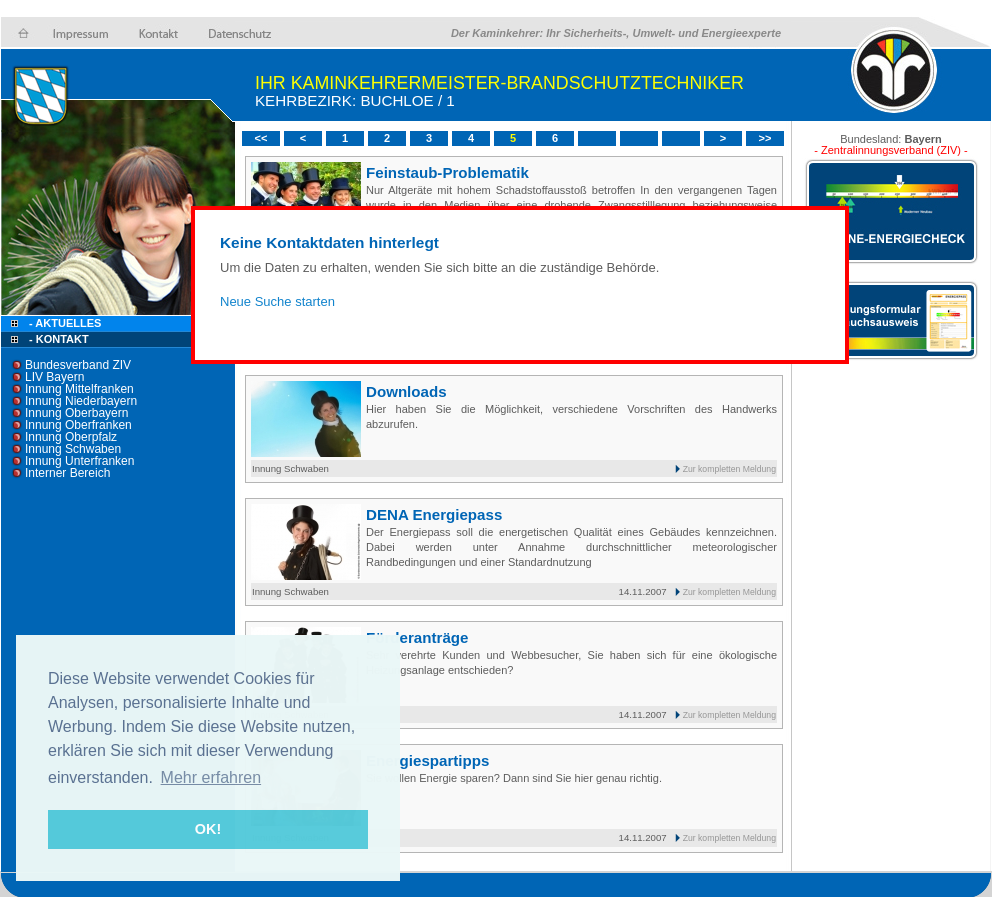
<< (261, 138)
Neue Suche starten (277, 301)
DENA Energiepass (434, 514)
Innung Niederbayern (81, 401)
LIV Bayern (54, 377)
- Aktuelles (63, 323)
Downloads (406, 391)
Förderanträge (417, 637)
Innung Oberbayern (76, 413)
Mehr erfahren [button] (211, 777)
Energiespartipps (427, 760)
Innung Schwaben (73, 449)
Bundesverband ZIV (78, 365)
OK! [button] (208, 829)
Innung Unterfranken (79, 461)
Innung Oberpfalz (71, 437)
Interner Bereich (67, 473)
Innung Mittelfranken (79, 389)
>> (765, 138)
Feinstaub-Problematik (447, 172)
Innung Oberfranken (78, 425)
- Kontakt (57, 339)
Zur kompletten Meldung (729, 469)
